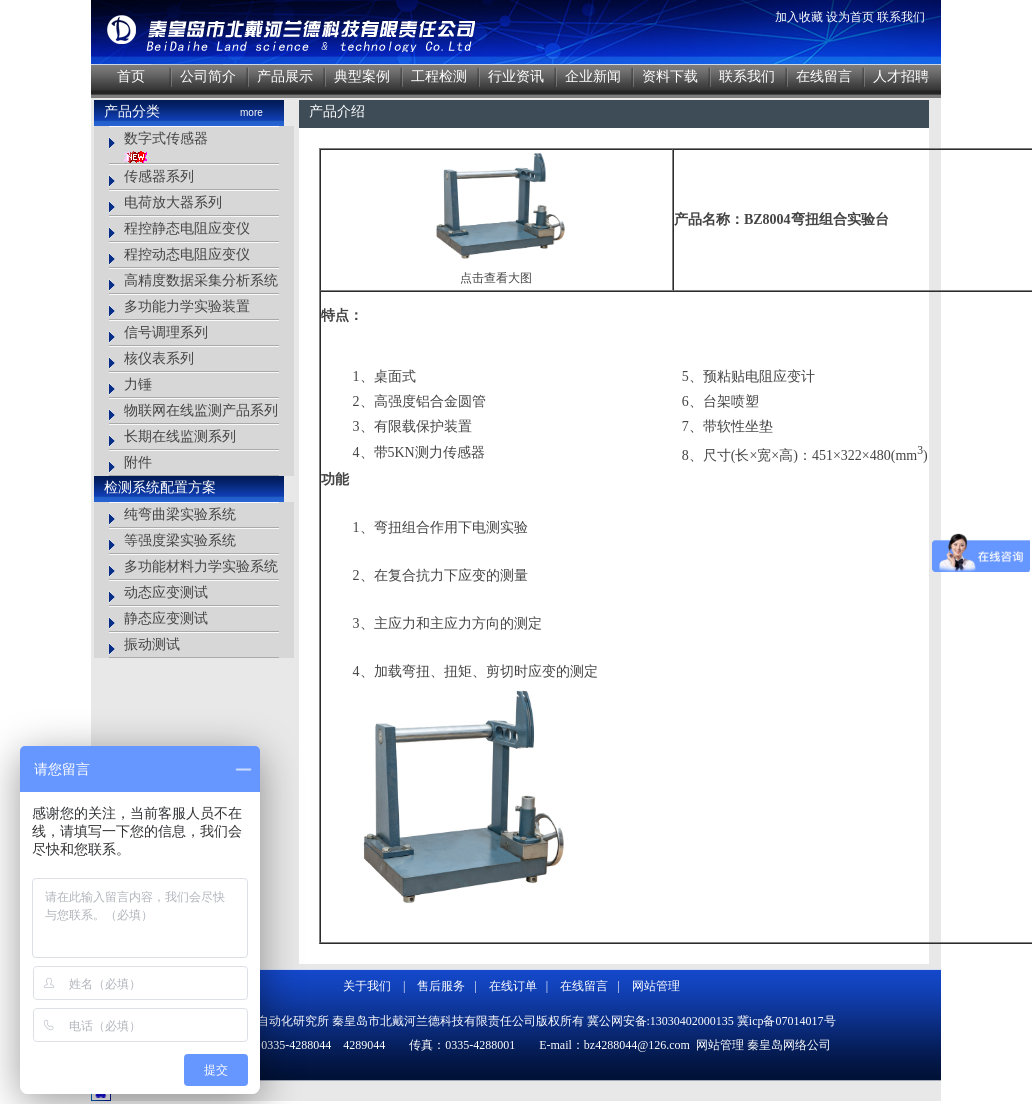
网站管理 (656, 986)
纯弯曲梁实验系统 (180, 514)
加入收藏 (799, 17)
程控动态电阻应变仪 (187, 254)
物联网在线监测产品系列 (201, 410)
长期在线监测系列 (180, 436)
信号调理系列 (166, 332)
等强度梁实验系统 (180, 540)
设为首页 (850, 17)
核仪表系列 (159, 358)
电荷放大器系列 (173, 202)
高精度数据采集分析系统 (201, 280)
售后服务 (441, 986)
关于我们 (367, 986)
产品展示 (285, 76)
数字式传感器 (166, 138)
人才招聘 (901, 76)
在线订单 (513, 986)
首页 (131, 76)
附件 (138, 462)
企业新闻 (593, 76)
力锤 (138, 384)
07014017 (800, 1021)
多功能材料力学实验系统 (201, 566)
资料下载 (670, 76)
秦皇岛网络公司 (789, 1045)
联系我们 (901, 17)
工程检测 (439, 76)
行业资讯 (516, 76)
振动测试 (152, 644)
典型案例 (362, 76)
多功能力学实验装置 (187, 306)
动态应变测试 (166, 592)
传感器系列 (159, 176)
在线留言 (824, 76)
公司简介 (208, 76)
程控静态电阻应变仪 (187, 228)
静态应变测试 (166, 618)
